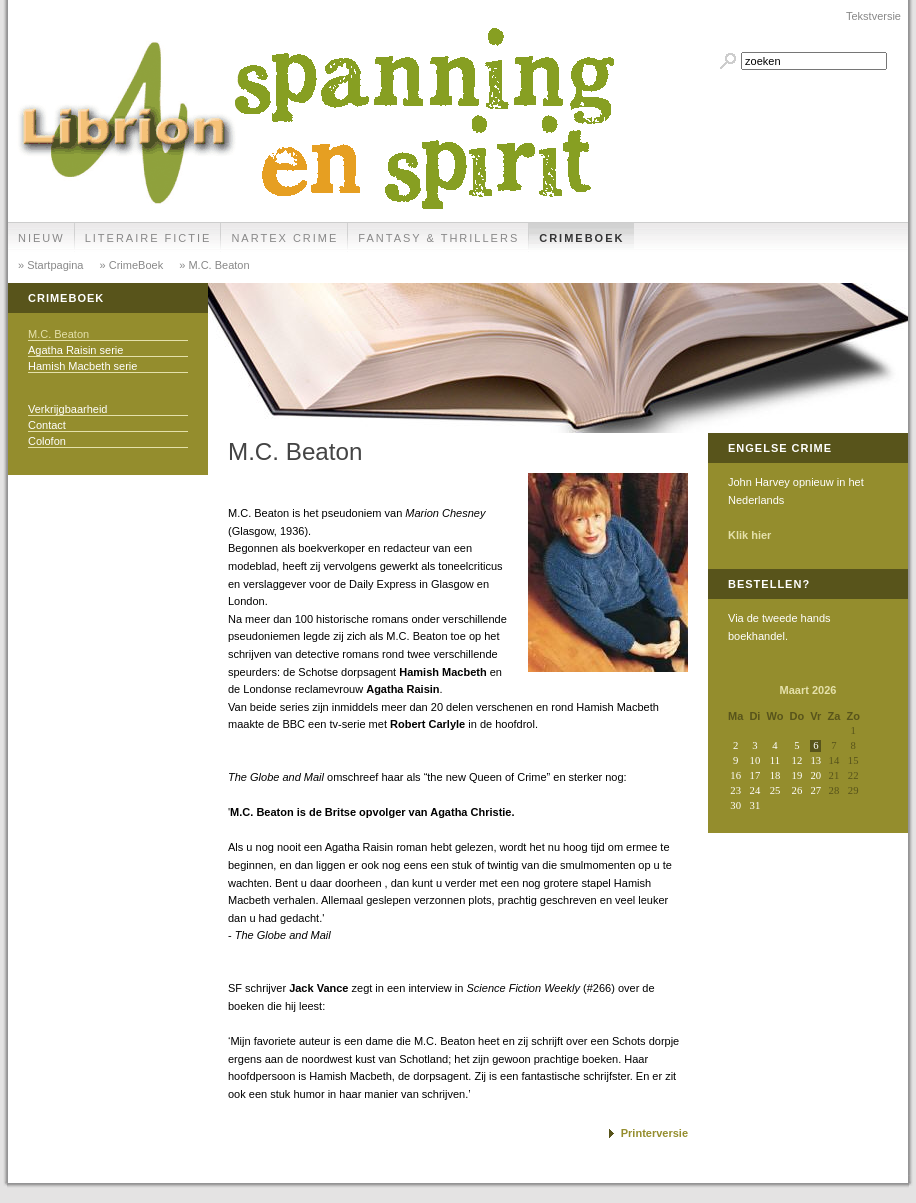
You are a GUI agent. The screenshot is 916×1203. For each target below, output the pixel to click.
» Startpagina (50, 265)
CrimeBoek (581, 238)
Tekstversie (873, 16)
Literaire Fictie (148, 238)
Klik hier (749, 535)
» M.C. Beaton (212, 265)
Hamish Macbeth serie (82, 366)
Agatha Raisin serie (75, 350)
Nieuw (41, 238)
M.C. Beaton (58, 334)
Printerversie (654, 1133)
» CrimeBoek (130, 265)
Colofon (47, 441)
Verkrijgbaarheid (68, 409)
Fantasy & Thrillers (438, 238)
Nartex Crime (284, 238)
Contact (47, 425)
